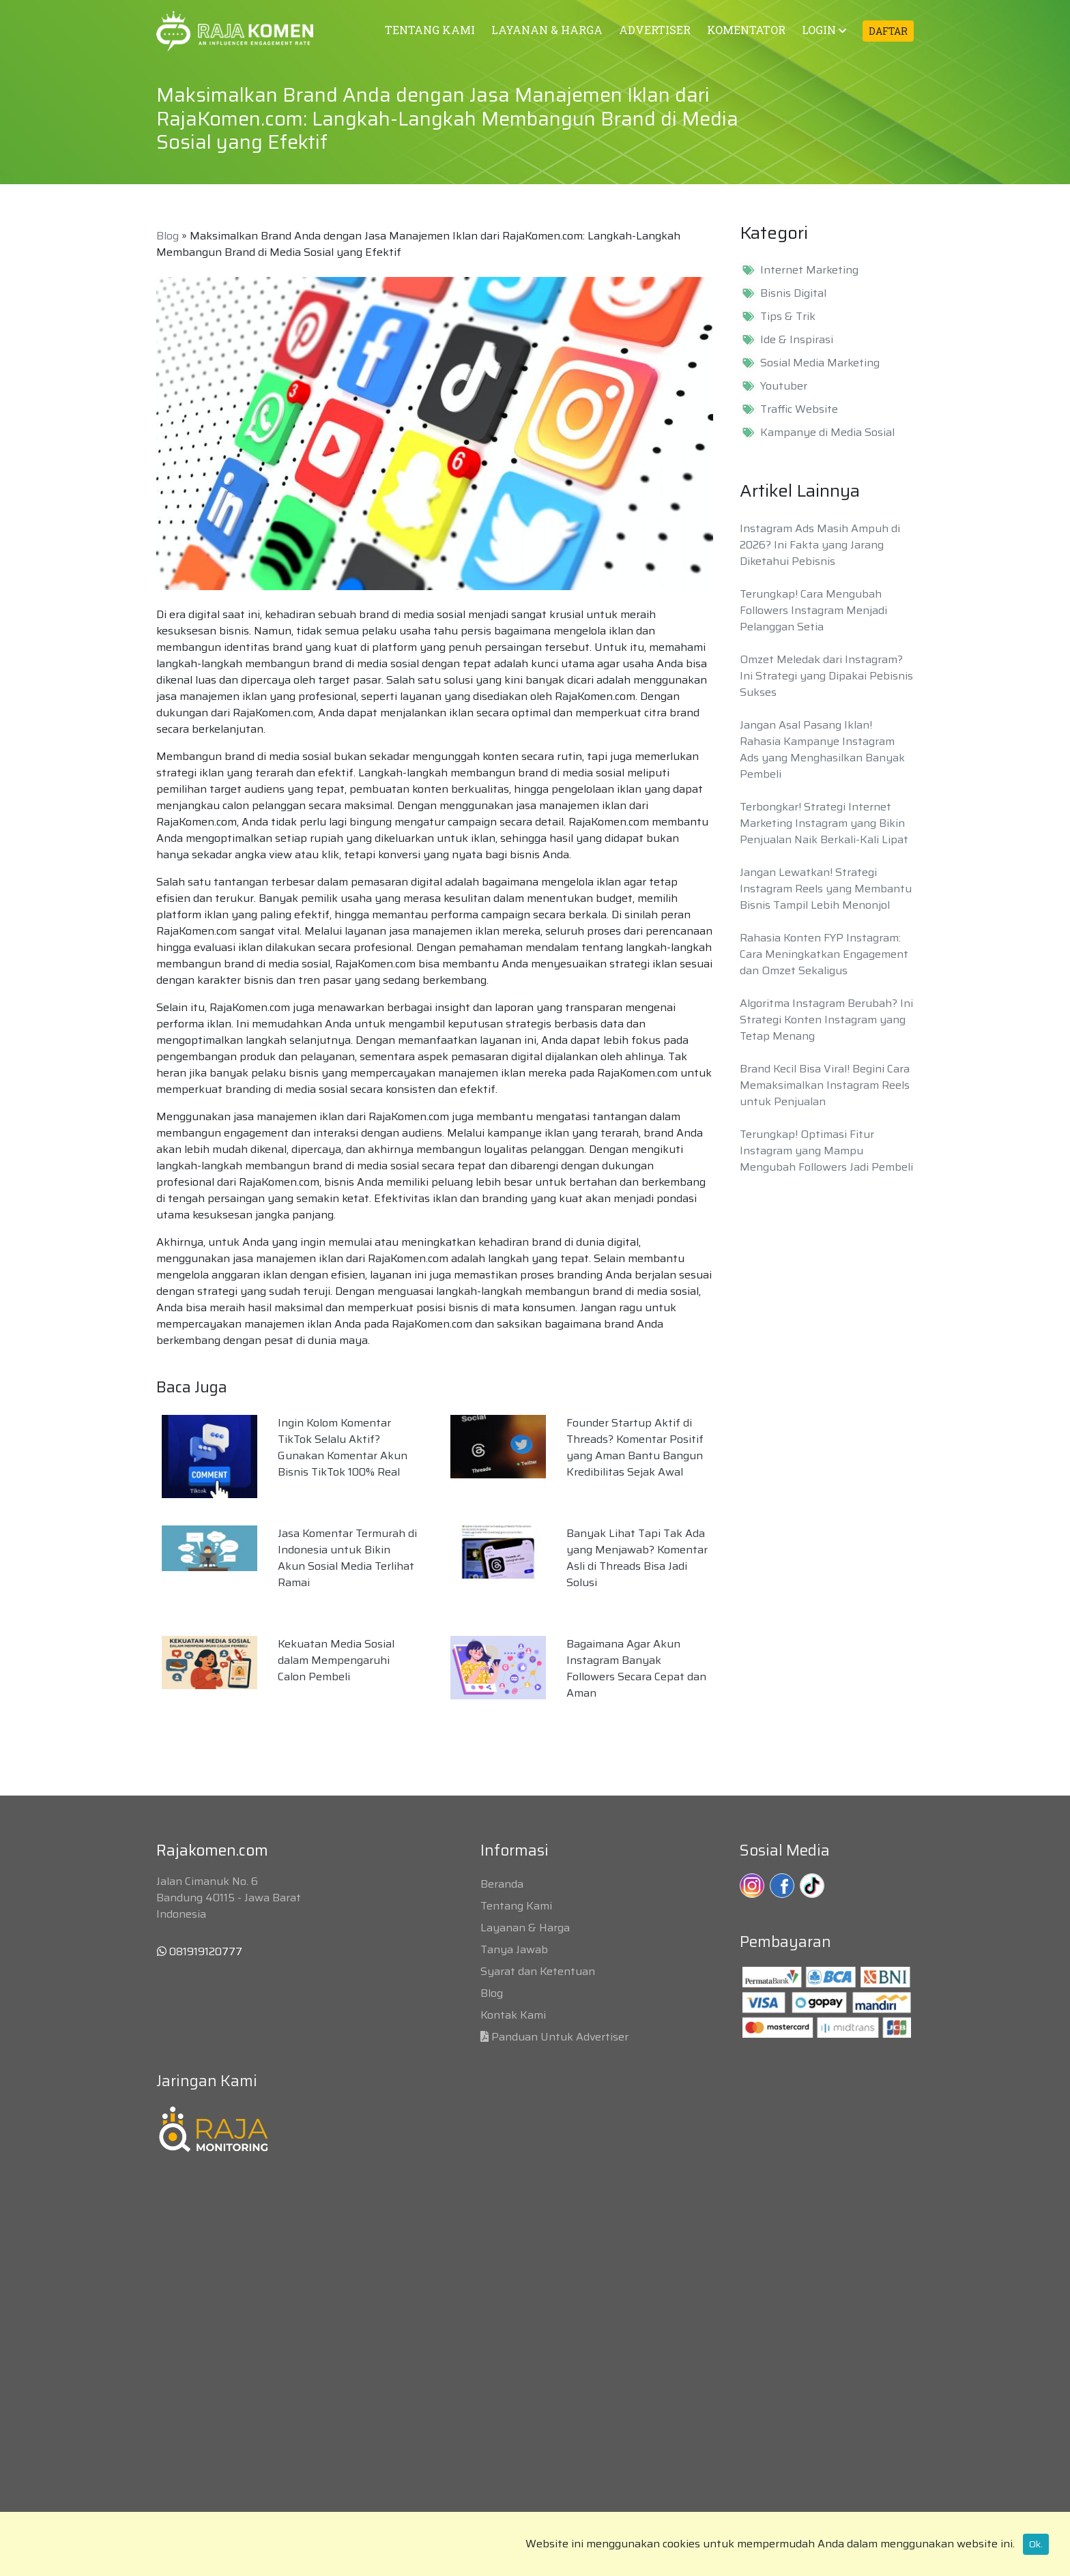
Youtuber (783, 386)
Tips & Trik (787, 316)
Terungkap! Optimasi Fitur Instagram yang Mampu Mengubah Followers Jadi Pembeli (826, 1150)
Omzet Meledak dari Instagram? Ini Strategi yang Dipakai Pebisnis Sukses (826, 676)
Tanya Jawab (514, 1949)
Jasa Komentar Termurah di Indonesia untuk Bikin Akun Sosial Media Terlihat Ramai (347, 1558)
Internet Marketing (809, 270)
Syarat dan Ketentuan (537, 1971)
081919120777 (199, 1951)
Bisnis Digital (793, 293)
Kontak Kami (513, 2014)
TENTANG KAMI (430, 30)
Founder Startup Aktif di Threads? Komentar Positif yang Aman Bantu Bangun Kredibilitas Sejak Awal (635, 1447)
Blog (167, 235)
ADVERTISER (655, 30)
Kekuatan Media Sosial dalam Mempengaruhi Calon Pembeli (336, 1660)
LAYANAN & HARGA (547, 30)
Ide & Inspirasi (796, 340)
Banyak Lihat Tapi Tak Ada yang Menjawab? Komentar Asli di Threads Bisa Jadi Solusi (637, 1558)
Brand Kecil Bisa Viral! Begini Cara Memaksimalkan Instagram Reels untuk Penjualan (825, 1085)
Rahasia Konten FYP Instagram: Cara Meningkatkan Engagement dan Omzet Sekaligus (824, 954)
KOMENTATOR (746, 30)
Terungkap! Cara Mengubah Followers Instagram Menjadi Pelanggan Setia (813, 610)
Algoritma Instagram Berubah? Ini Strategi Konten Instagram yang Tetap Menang (826, 1019)
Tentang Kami (516, 1905)
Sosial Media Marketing (820, 363)
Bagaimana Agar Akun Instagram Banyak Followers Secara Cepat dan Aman (636, 1668)
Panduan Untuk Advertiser (559, 2036)
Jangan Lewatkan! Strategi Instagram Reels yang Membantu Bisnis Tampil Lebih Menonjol (826, 888)
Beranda (501, 1883)
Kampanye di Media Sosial (827, 432)
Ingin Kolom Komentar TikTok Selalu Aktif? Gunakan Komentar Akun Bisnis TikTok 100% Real (342, 1447)
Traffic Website (799, 409)
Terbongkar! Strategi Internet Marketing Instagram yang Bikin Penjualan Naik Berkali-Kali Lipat (824, 823)
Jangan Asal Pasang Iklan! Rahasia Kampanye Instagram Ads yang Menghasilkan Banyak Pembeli (822, 749)
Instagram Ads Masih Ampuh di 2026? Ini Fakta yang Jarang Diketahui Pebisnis (820, 545)
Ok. (1036, 2543)
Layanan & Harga (525, 1927)
